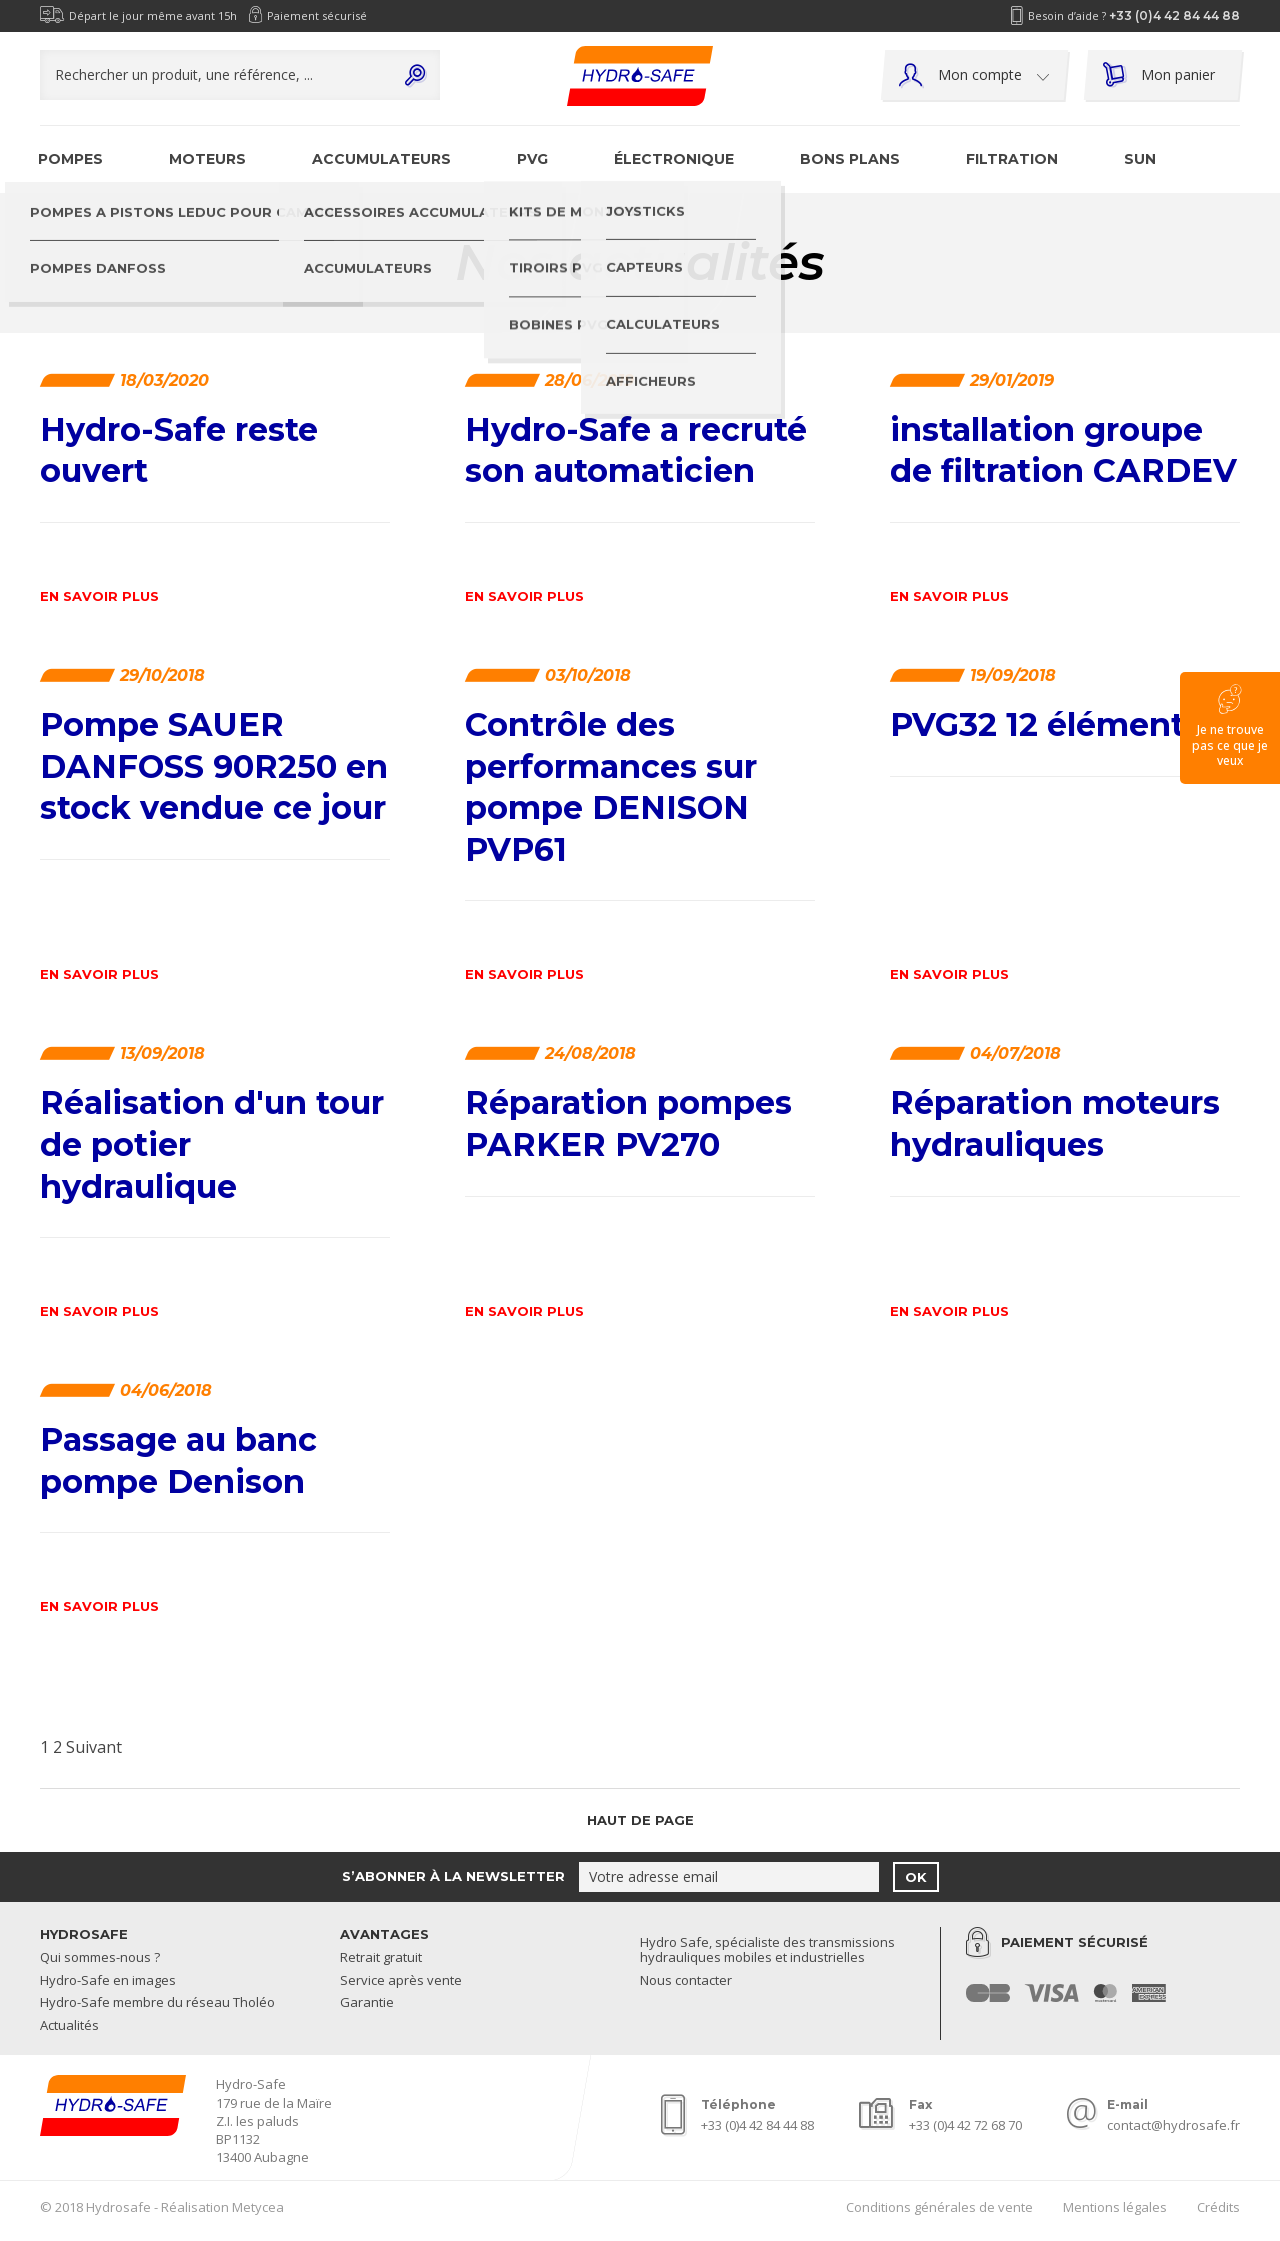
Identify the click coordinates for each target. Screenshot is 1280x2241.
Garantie (367, 2003)
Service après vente (401, 1981)
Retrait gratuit (381, 1958)
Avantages (384, 1934)
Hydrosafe (84, 1934)
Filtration (1012, 159)
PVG (532, 159)
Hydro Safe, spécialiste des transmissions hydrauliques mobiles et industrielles (767, 1951)
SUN (1140, 159)
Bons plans (850, 159)
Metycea (258, 2207)
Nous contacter (686, 1981)
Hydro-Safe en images (108, 1981)
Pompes (70, 159)
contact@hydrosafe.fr (1173, 2125)
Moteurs (207, 159)
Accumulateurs (381, 159)
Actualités (69, 2026)
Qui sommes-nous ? (100, 1958)
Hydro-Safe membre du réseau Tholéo (157, 2003)
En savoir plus (99, 596)
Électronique (674, 159)
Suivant (94, 1747)
